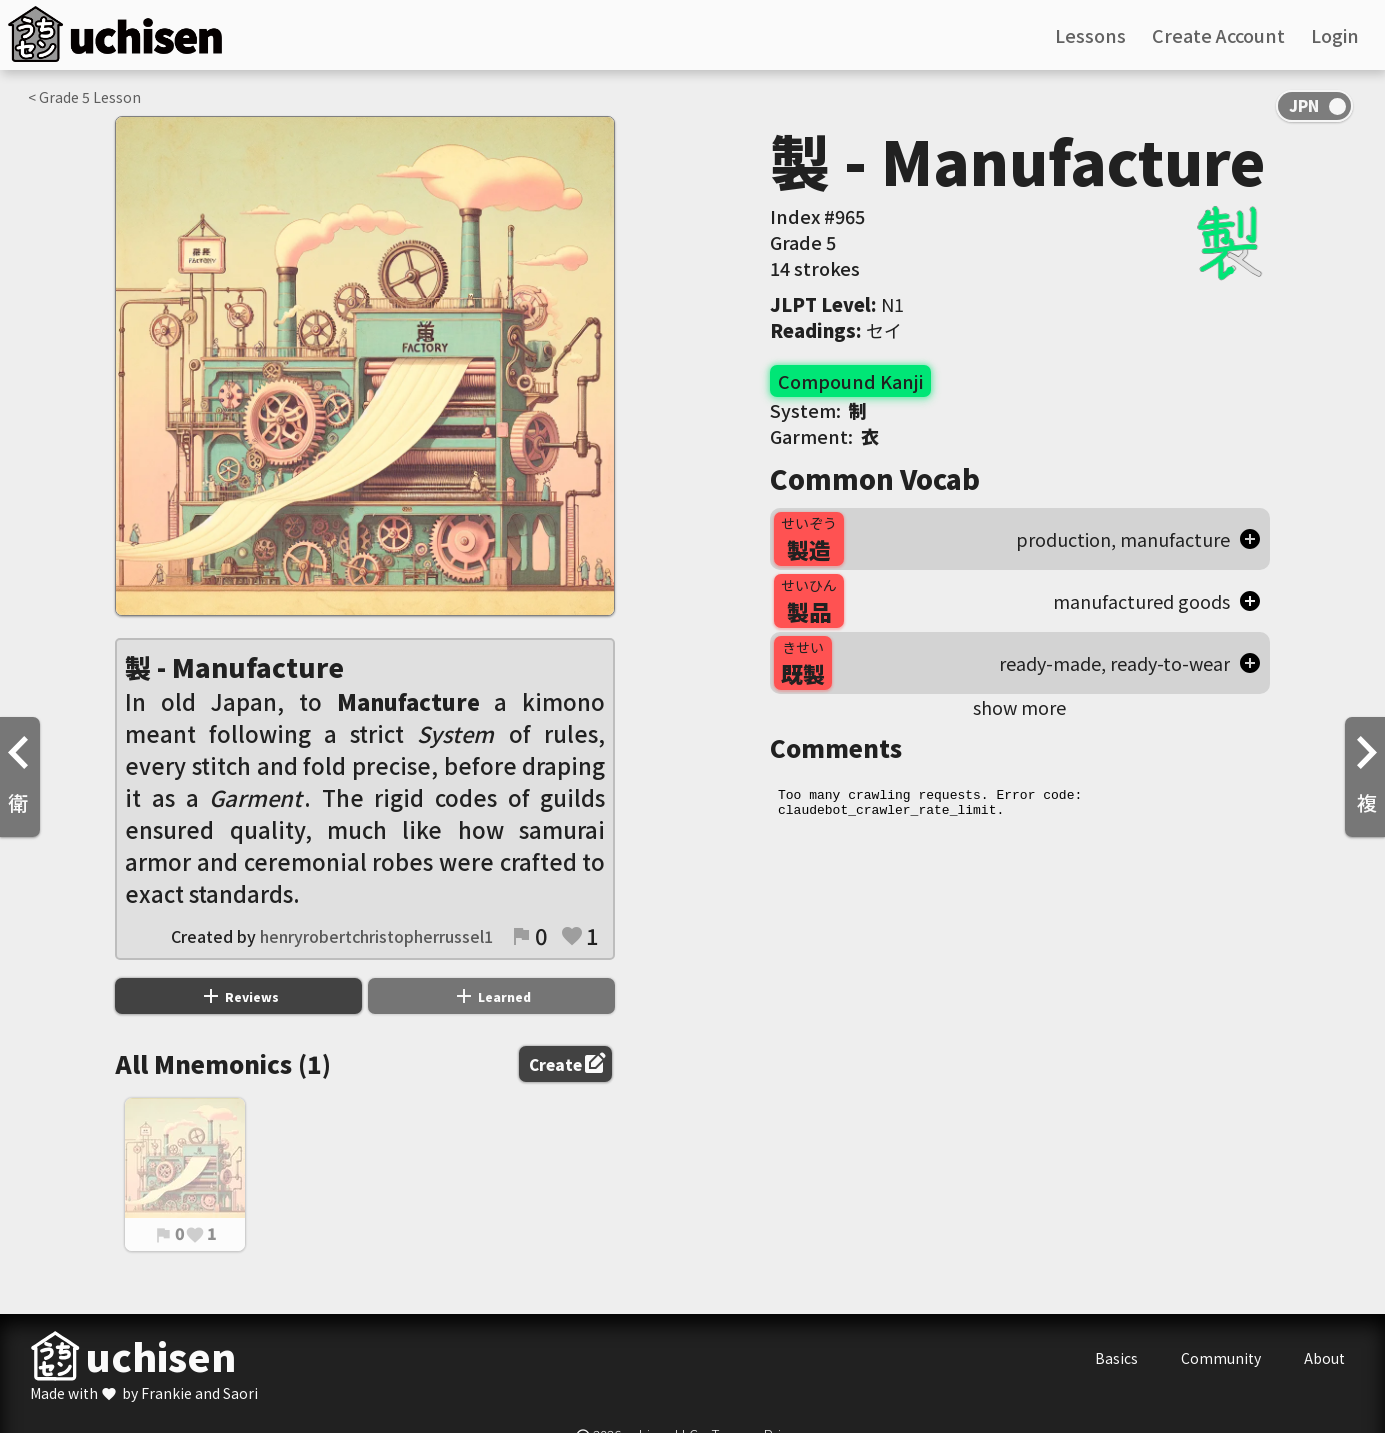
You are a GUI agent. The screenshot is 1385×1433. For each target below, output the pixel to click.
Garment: (824, 436)
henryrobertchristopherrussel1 (376, 936)
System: (818, 410)
